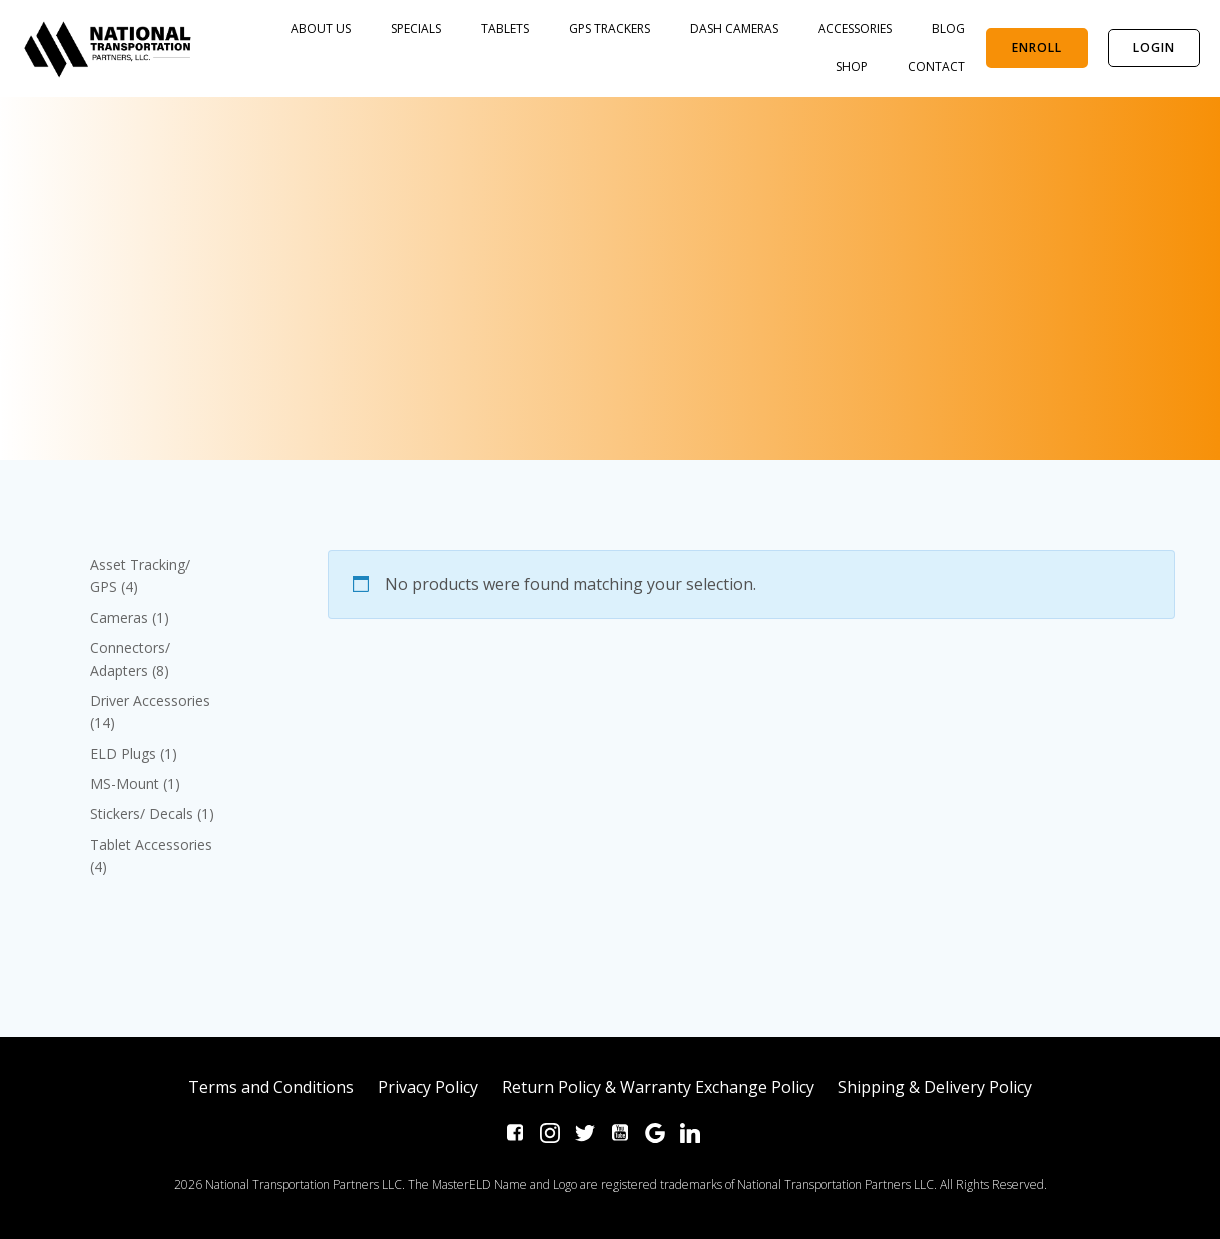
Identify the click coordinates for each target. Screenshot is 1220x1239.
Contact (937, 66)
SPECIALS (417, 28)
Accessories (856, 28)
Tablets (506, 28)
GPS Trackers (610, 28)
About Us (322, 28)
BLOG (949, 28)
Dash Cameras (735, 28)
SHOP (853, 66)
